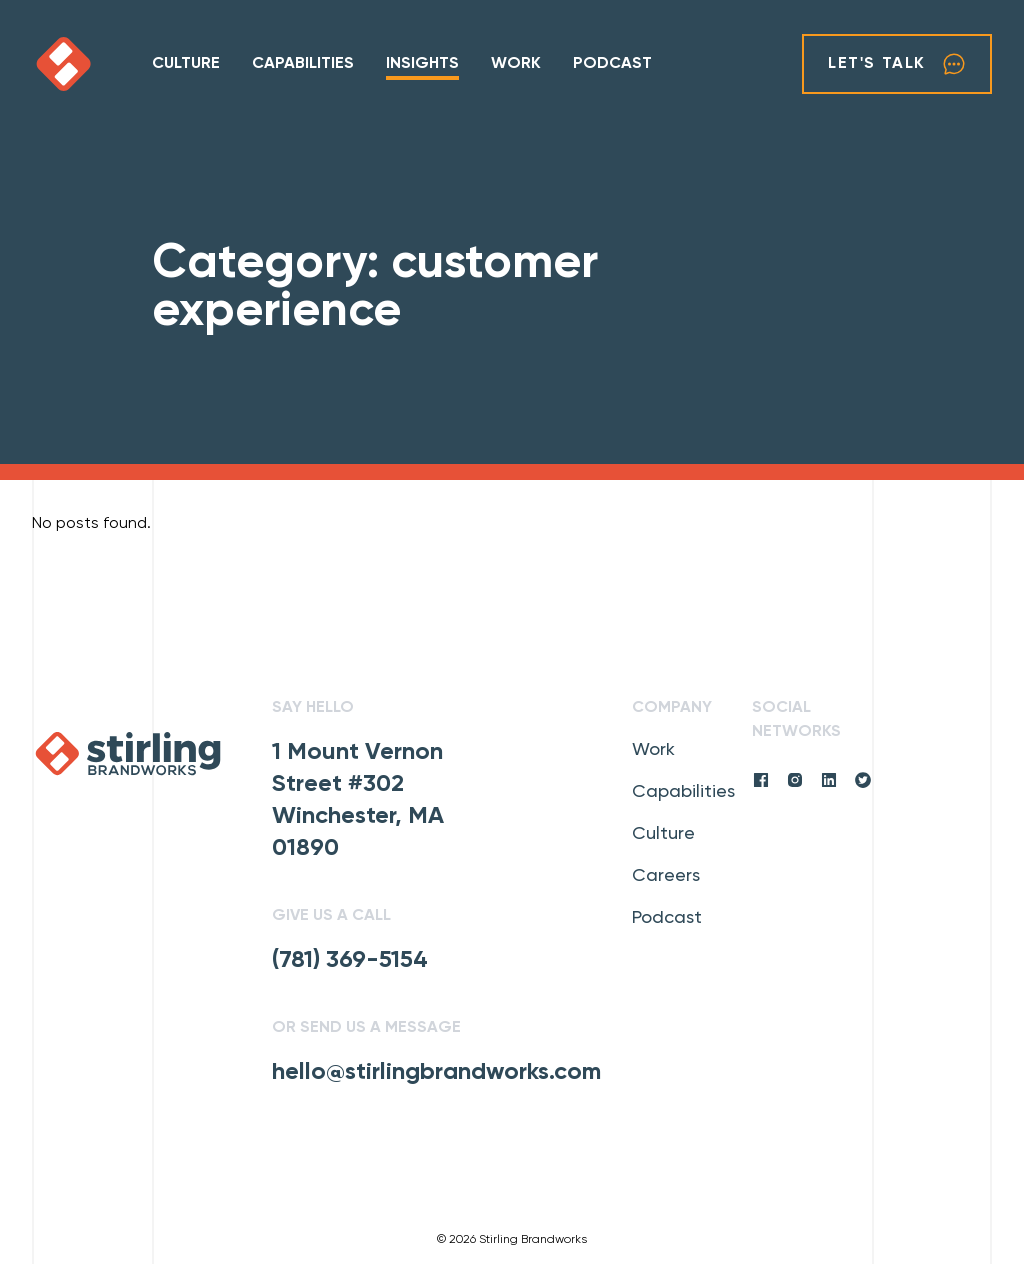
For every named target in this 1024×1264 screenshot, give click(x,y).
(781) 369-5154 (350, 960)
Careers (666, 876)
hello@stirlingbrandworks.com (436, 1072)
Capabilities (303, 64)
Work (516, 64)
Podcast (612, 64)
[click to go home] (92, 64)
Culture (186, 64)
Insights (422, 64)
